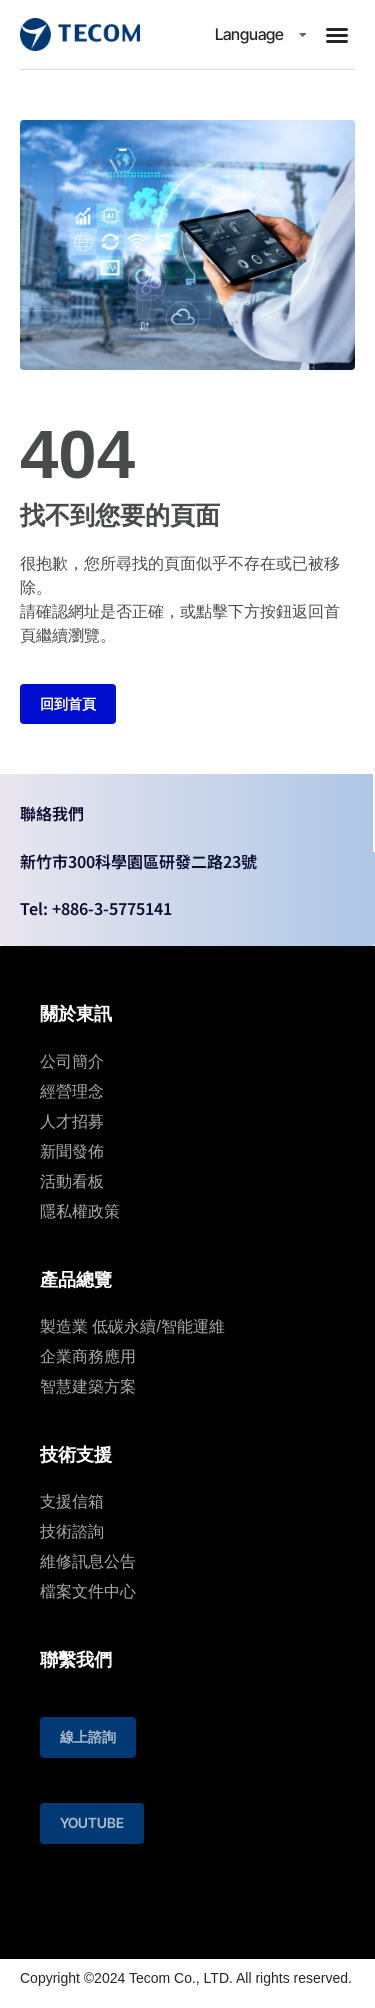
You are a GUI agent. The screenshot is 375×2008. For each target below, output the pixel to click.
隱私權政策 (80, 1211)
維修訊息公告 (88, 1561)
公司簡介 (72, 1061)
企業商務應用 (88, 1356)
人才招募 (72, 1121)
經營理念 (72, 1091)
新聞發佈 (72, 1151)
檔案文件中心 (88, 1591)
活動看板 (72, 1181)
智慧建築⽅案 (88, 1386)
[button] (337, 35)
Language (254, 34)
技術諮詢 (72, 1531)
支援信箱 (72, 1501)
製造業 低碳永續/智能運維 (132, 1326)
